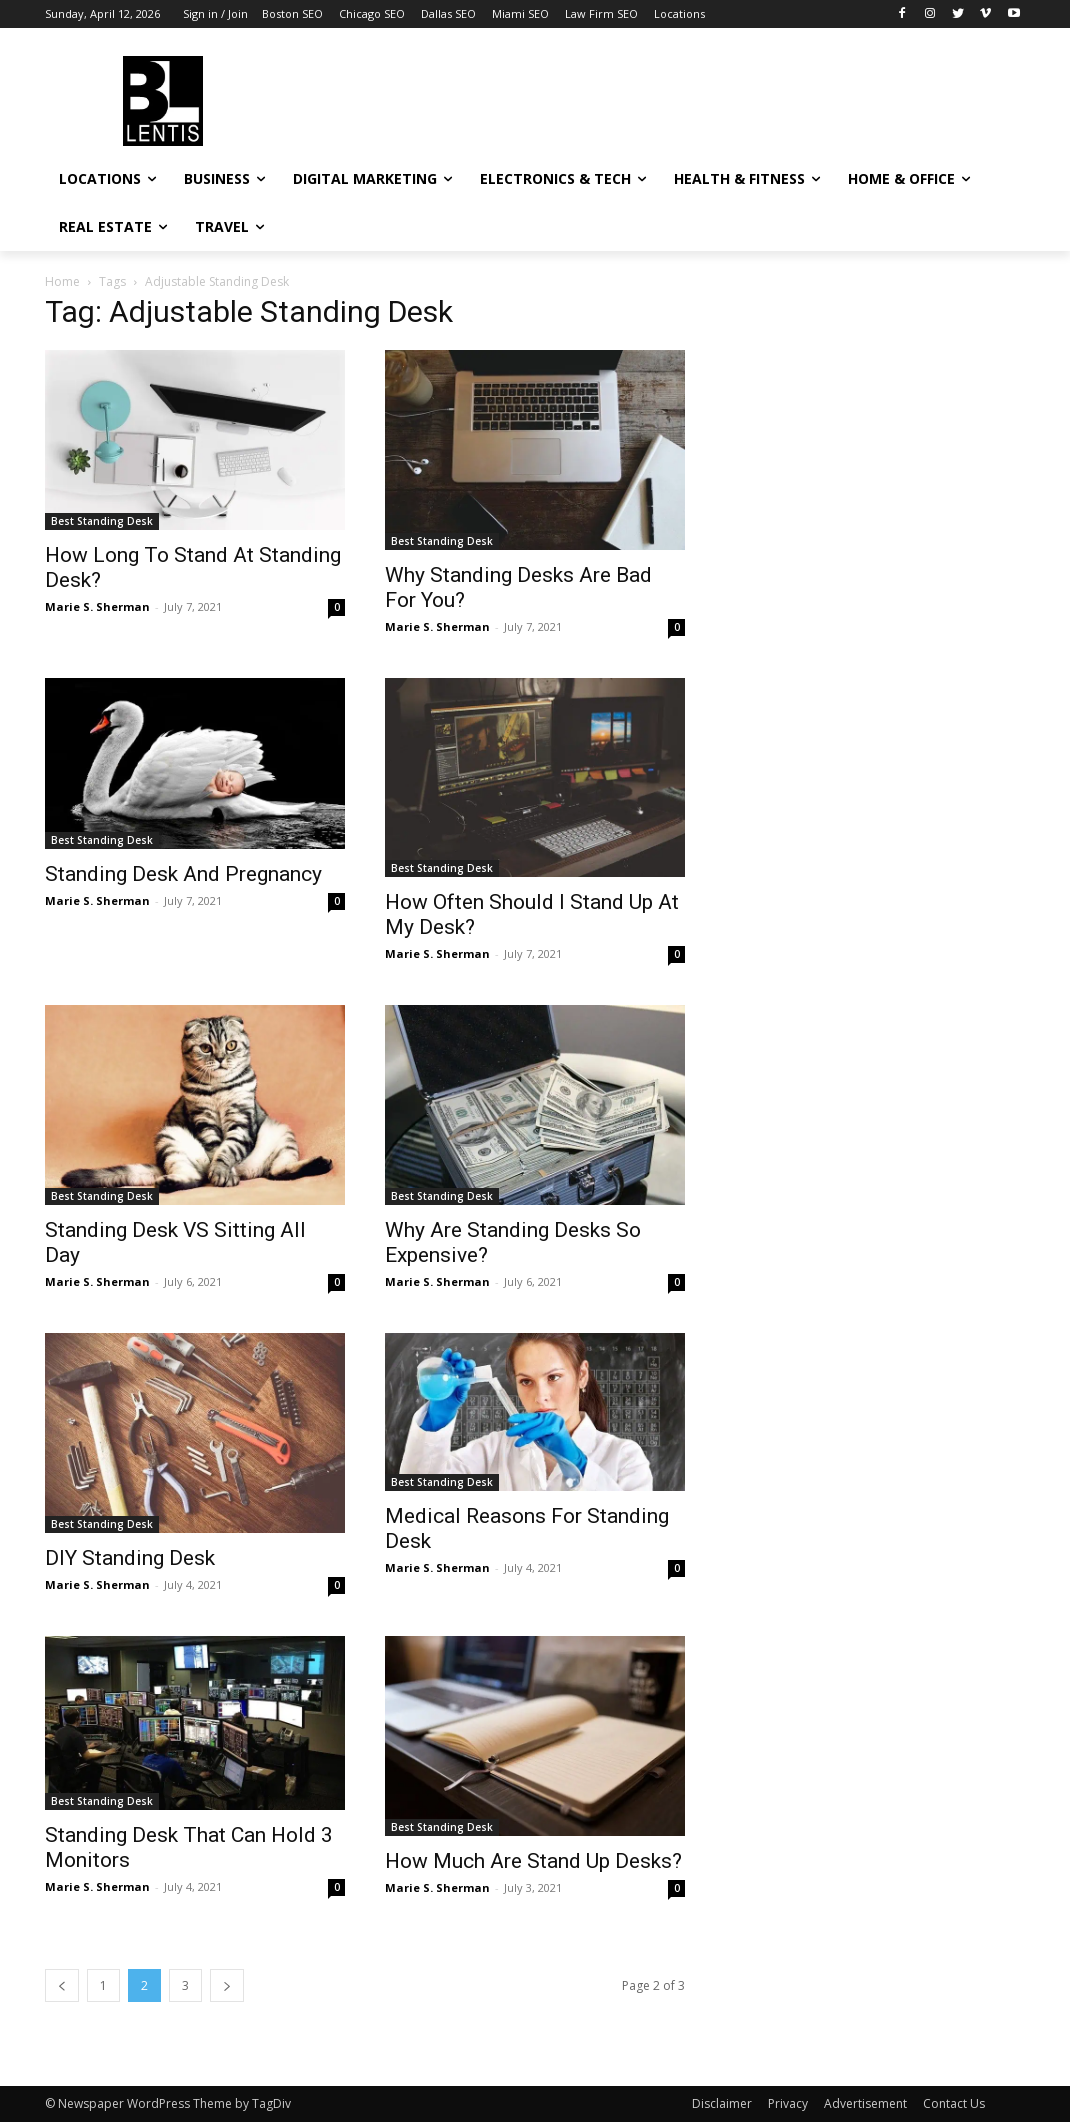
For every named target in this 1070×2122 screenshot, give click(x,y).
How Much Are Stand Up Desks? (533, 1861)
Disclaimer (722, 2103)
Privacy (788, 2103)
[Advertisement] (514, 98)
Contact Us (954, 2103)
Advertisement (865, 2103)
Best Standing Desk (102, 521)
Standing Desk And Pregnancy (183, 874)
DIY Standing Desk (130, 1558)
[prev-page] (62, 1985)
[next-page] (227, 1985)
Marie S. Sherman (97, 606)
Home (62, 281)
